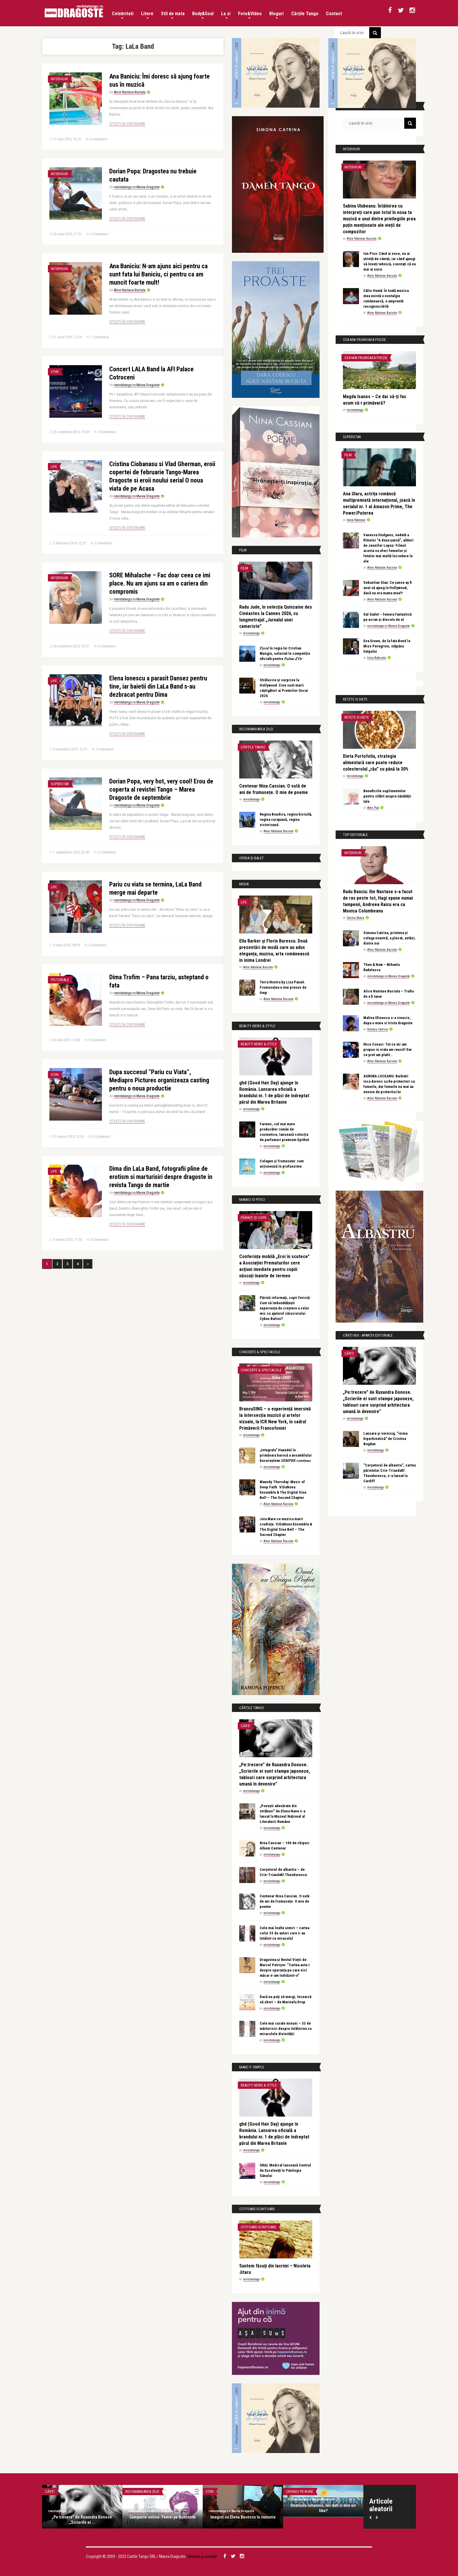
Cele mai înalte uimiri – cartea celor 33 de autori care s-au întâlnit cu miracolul (284, 1933)
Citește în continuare (127, 124)
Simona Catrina (377, 1029)
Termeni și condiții (202, 2556)
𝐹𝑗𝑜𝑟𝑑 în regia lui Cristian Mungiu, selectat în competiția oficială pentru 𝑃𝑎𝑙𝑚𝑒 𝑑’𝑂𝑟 (285, 653)
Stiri (55, 372)
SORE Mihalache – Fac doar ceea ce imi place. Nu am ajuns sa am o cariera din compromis (159, 583)
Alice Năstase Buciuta (129, 92)
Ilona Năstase (356, 520)
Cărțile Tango (304, 13)
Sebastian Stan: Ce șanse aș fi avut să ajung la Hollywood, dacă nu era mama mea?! (387, 587)
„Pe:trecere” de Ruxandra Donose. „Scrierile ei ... (82, 2520)
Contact (334, 13)
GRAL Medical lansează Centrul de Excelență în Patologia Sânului (285, 2170)
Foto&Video (250, 15)
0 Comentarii (98, 139)
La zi (225, 15)
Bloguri (276, 15)
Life (54, 466)
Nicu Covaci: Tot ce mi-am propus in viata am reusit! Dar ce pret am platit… (387, 1049)
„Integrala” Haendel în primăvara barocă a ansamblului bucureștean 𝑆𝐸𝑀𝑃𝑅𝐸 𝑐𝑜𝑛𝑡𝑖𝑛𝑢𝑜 (286, 1455)
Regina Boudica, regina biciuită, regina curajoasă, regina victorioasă (286, 819)
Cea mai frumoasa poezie (365, 358)
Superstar (60, 784)
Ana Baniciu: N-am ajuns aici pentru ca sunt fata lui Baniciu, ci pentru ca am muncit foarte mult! (158, 274)
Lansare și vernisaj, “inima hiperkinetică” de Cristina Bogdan (385, 1438)
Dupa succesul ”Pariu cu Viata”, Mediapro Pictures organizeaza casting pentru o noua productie (159, 1080)
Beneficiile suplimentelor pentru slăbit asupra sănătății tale (387, 796)
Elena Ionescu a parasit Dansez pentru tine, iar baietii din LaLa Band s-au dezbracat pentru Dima (158, 686)
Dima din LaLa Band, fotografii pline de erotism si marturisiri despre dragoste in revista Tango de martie (160, 1177)
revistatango (251, 633)
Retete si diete (356, 717)
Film (244, 568)
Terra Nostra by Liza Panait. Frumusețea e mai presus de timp (283, 987)
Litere (147, 15)
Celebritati (122, 15)
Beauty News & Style (259, 1044)
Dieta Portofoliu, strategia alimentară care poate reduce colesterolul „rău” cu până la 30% (375, 762)
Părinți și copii (253, 1217)
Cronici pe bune (299, 2491)
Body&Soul (203, 15)
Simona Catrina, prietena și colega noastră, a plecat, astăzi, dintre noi (389, 938)
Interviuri (59, 79)
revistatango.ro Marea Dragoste (136, 187)
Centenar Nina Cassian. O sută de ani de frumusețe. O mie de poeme (284, 1901)
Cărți (245, 1726)
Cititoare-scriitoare (258, 2227)
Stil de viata (173, 15)
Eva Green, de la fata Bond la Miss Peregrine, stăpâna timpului (386, 646)
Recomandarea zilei (142, 2491)
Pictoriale (60, 980)
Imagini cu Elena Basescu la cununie (243, 2517)
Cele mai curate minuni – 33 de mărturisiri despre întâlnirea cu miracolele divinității (286, 2028)
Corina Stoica (355, 918)
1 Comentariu (100, 337)
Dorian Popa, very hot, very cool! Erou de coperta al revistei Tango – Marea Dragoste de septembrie (161, 789)
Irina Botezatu (376, 658)
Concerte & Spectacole (261, 1370)
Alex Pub (373, 808)
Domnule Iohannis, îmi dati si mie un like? (323, 2508)
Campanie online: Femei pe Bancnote (162, 2517)
